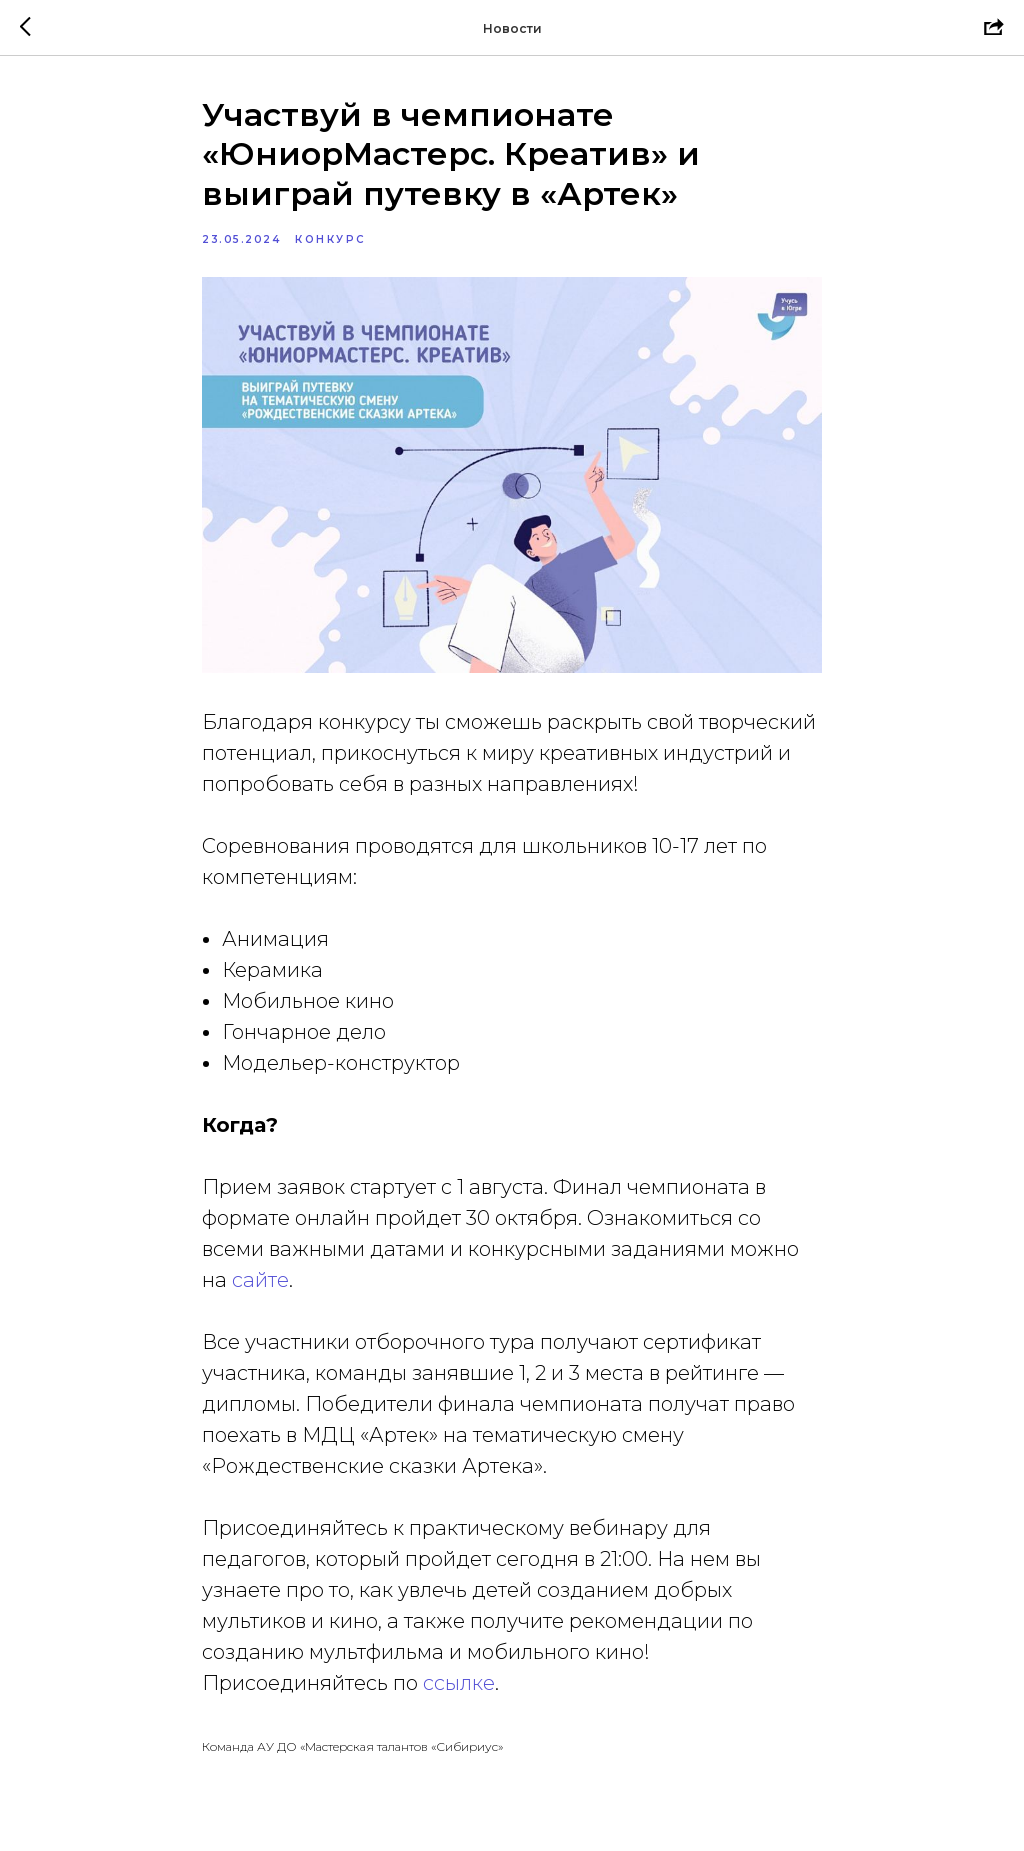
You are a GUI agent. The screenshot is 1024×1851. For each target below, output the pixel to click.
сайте (260, 1280)
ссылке (459, 1683)
